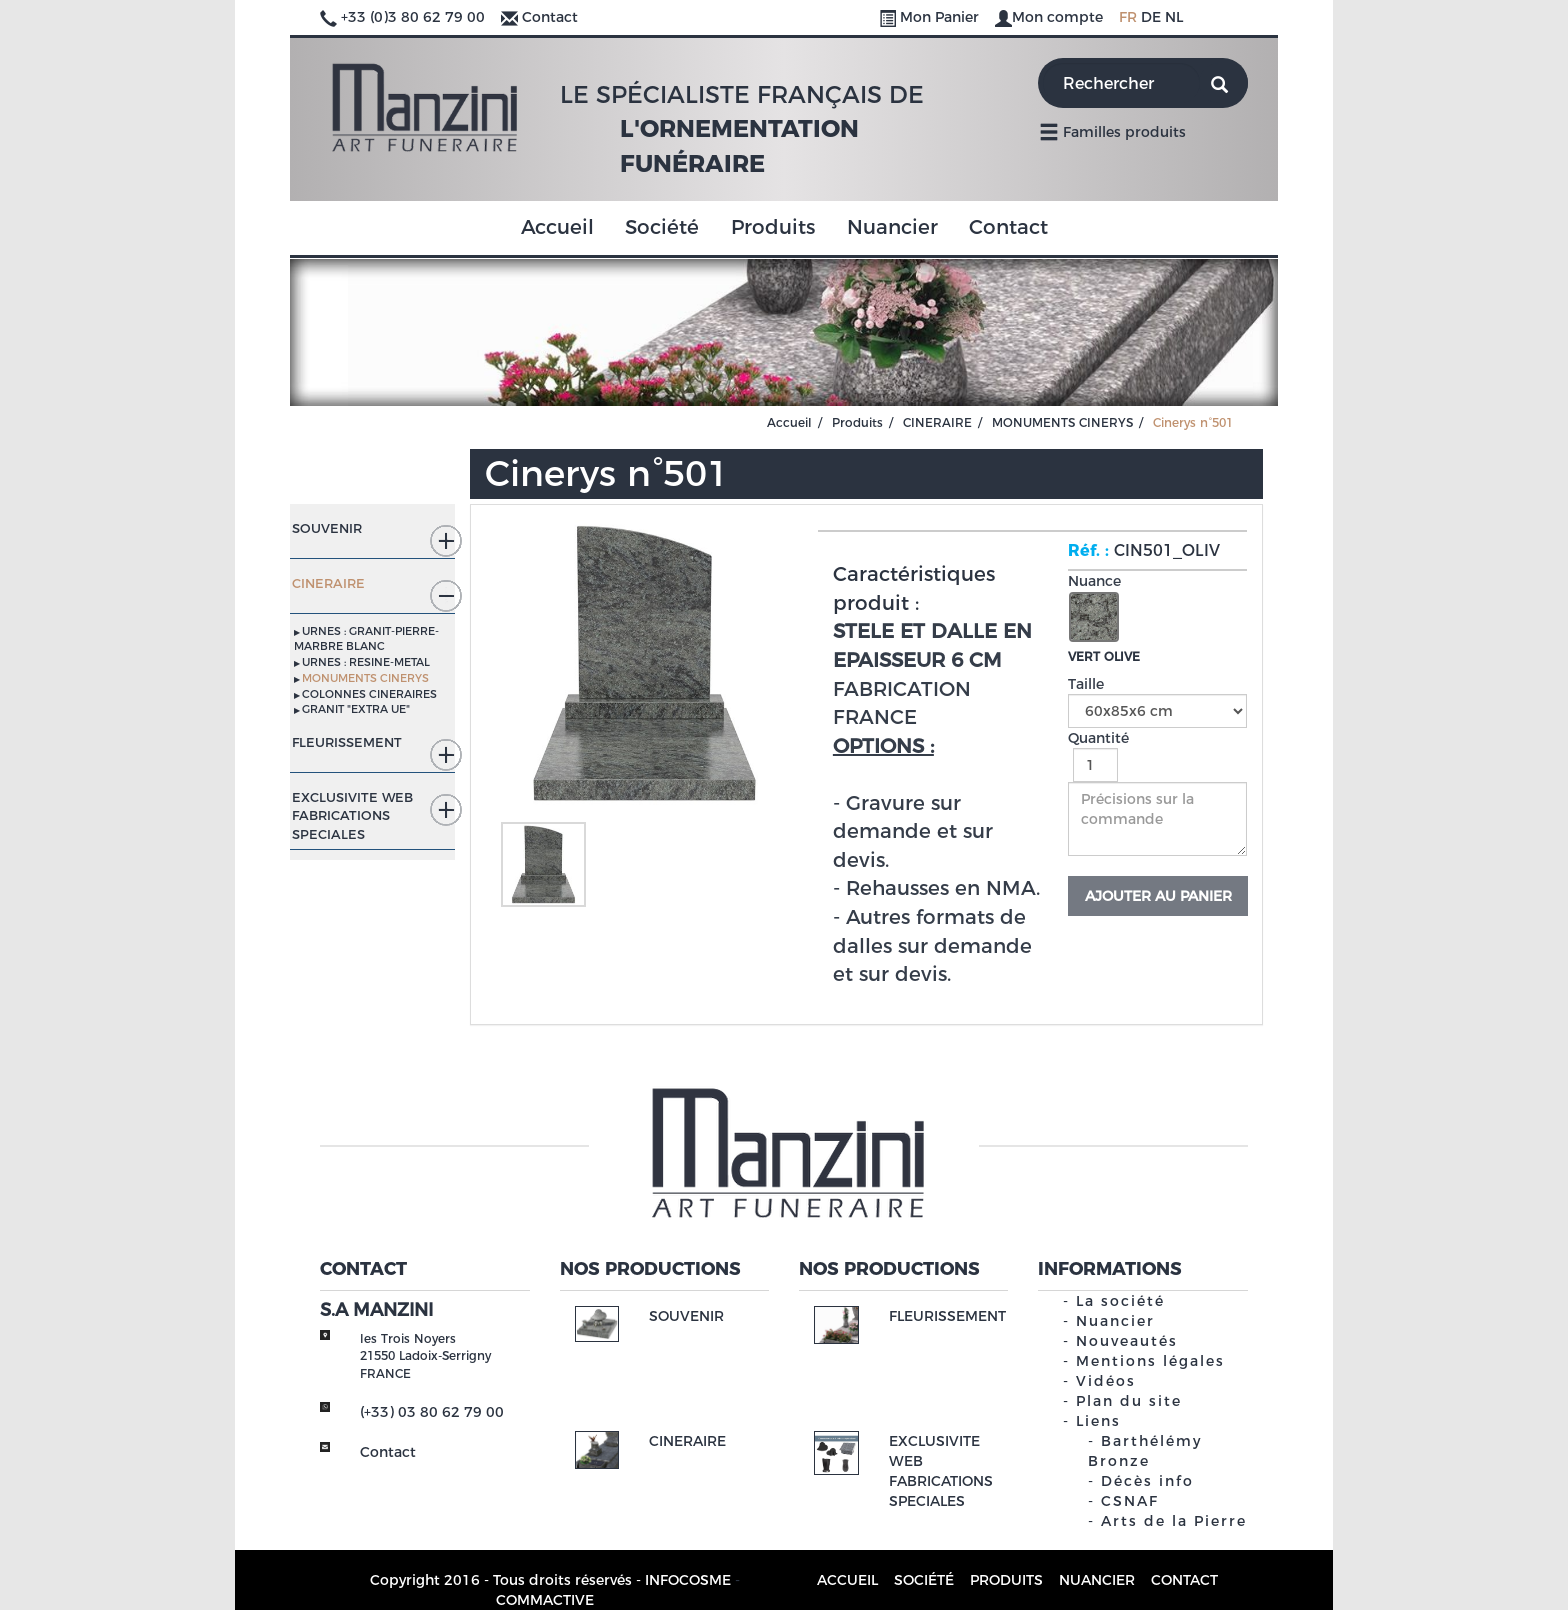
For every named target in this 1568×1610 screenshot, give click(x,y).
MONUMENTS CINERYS (1062, 422)
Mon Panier (931, 17)
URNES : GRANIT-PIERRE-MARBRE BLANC (366, 639)
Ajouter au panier (1158, 896)
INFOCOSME (688, 1580)
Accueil (557, 227)
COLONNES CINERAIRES (369, 694)
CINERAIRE (937, 422)
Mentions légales (1150, 1361)
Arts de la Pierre (1174, 1521)
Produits (773, 227)
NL (1174, 17)
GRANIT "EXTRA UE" (356, 709)
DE (1151, 17)
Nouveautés (1127, 1341)
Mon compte (1051, 17)
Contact (550, 17)
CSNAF (1130, 1501)
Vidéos (1106, 1381)
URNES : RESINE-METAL (366, 662)
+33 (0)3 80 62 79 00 (413, 17)
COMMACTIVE (545, 1600)
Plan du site (1129, 1401)
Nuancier (892, 227)
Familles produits (1112, 131)
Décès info (1147, 1481)
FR (1128, 17)
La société (1120, 1301)
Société (662, 227)
